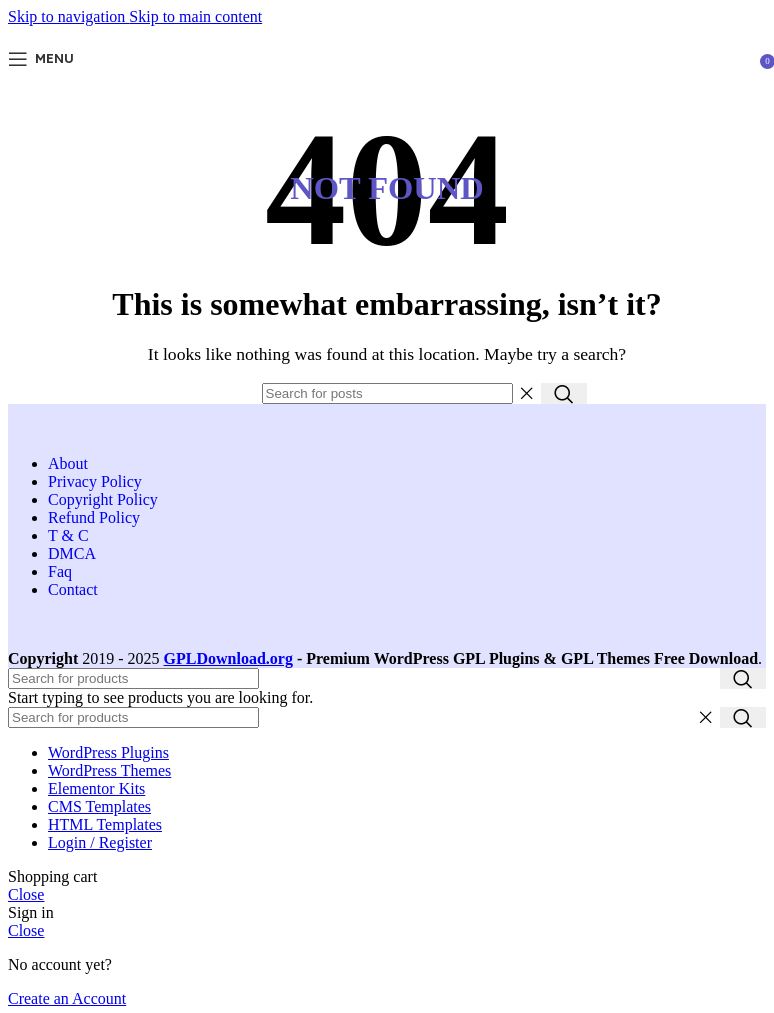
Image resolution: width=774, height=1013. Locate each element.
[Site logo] (387, 82)
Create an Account (67, 998)
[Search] (387, 393)
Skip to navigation (68, 16)
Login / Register (100, 842)
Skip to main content (195, 16)
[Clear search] (526, 394)
